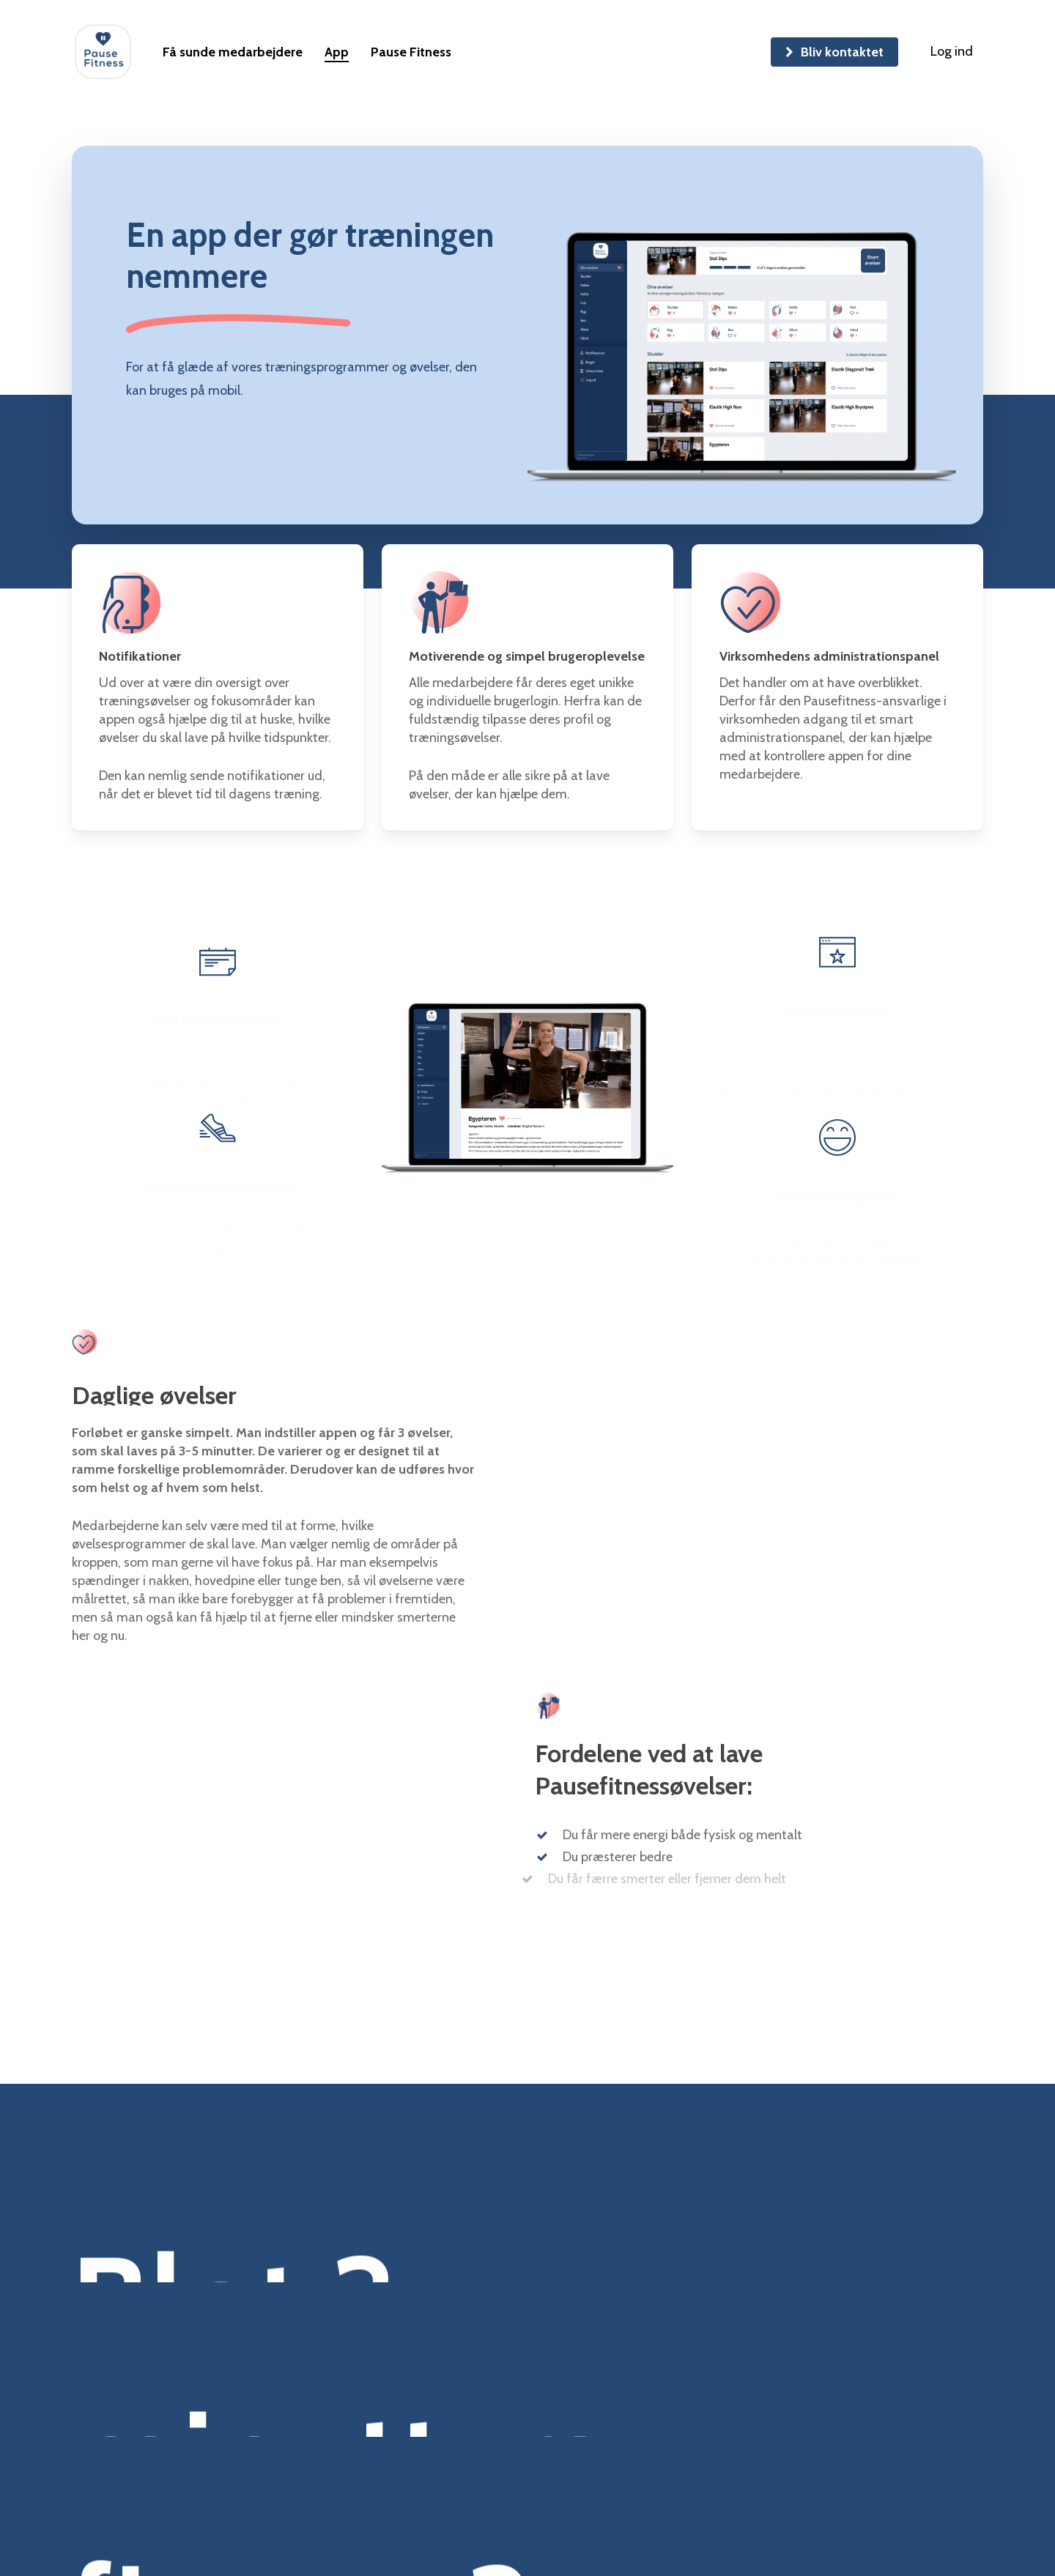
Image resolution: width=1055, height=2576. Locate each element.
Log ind (951, 51)
